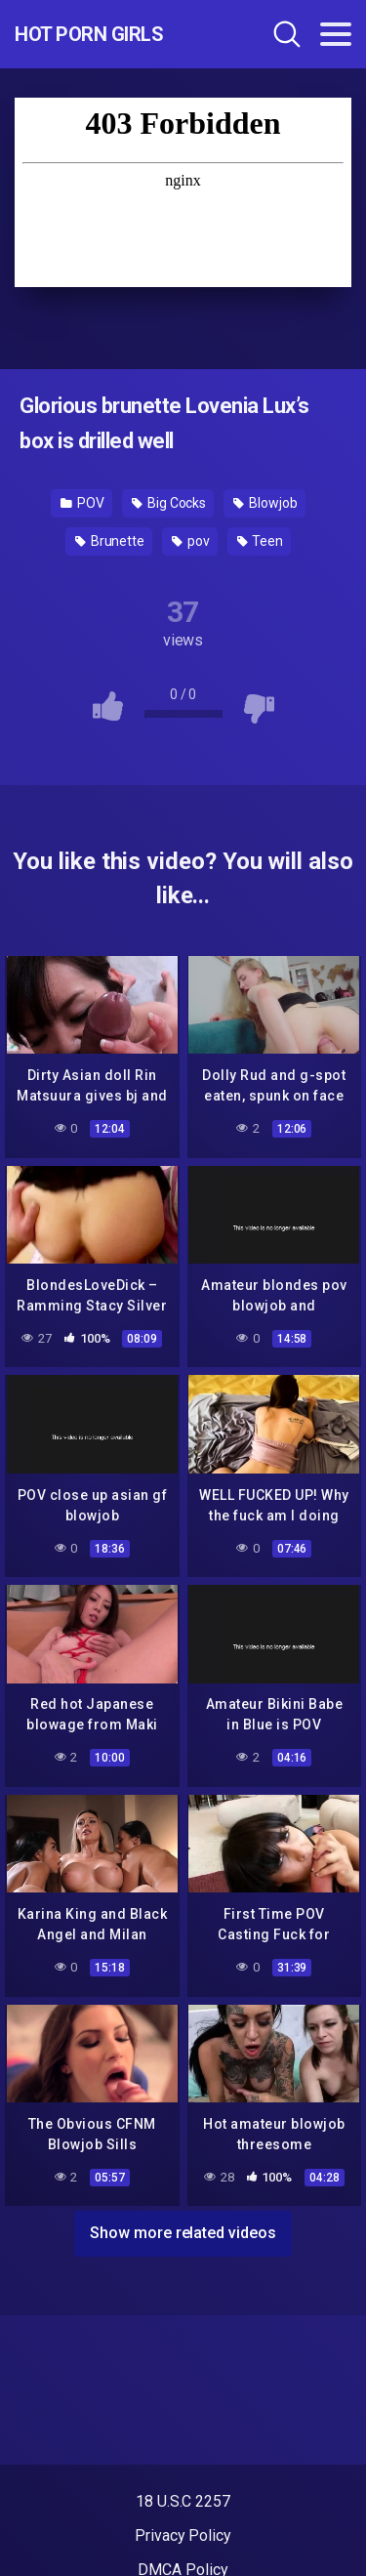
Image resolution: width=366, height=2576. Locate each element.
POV (82, 503)
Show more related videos (182, 2232)
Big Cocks (169, 503)
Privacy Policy (183, 2535)
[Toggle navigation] (335, 34)
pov (191, 541)
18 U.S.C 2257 (183, 2501)
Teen (260, 541)
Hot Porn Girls (89, 34)
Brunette (109, 541)
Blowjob (265, 503)
